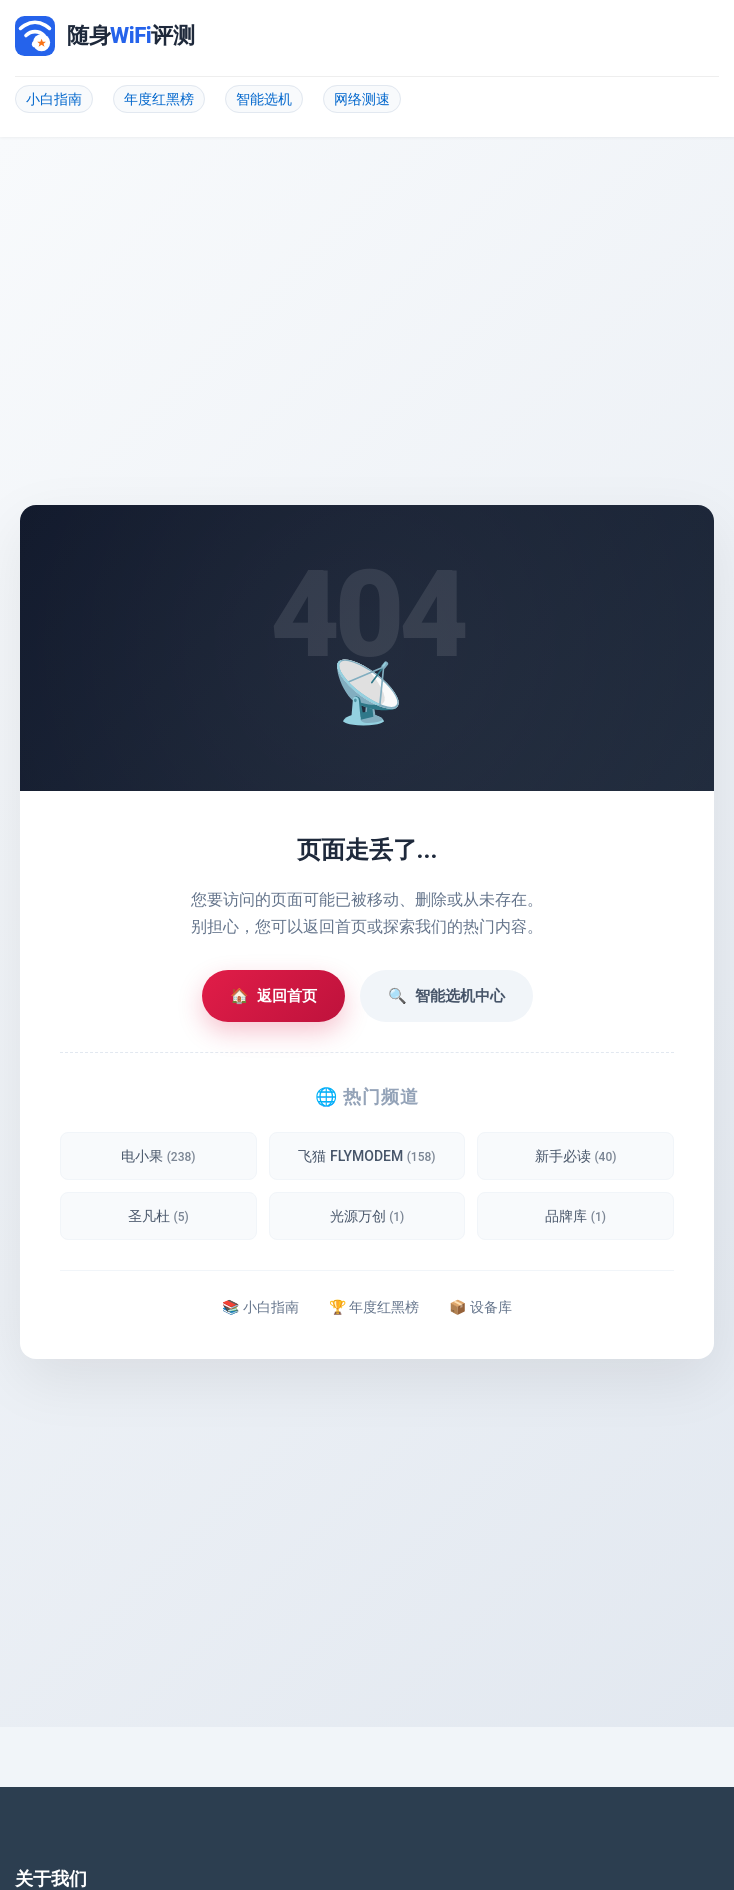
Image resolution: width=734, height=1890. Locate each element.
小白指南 (54, 99)
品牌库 (575, 1216)
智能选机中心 (446, 996)
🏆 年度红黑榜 (374, 1307)
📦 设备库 (480, 1307)
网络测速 (362, 99)
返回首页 (273, 996)
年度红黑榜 (159, 99)
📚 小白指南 (260, 1307)
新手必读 (575, 1156)
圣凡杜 (158, 1216)
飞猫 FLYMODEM (366, 1156)
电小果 (158, 1156)
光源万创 (367, 1216)
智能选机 (264, 99)
